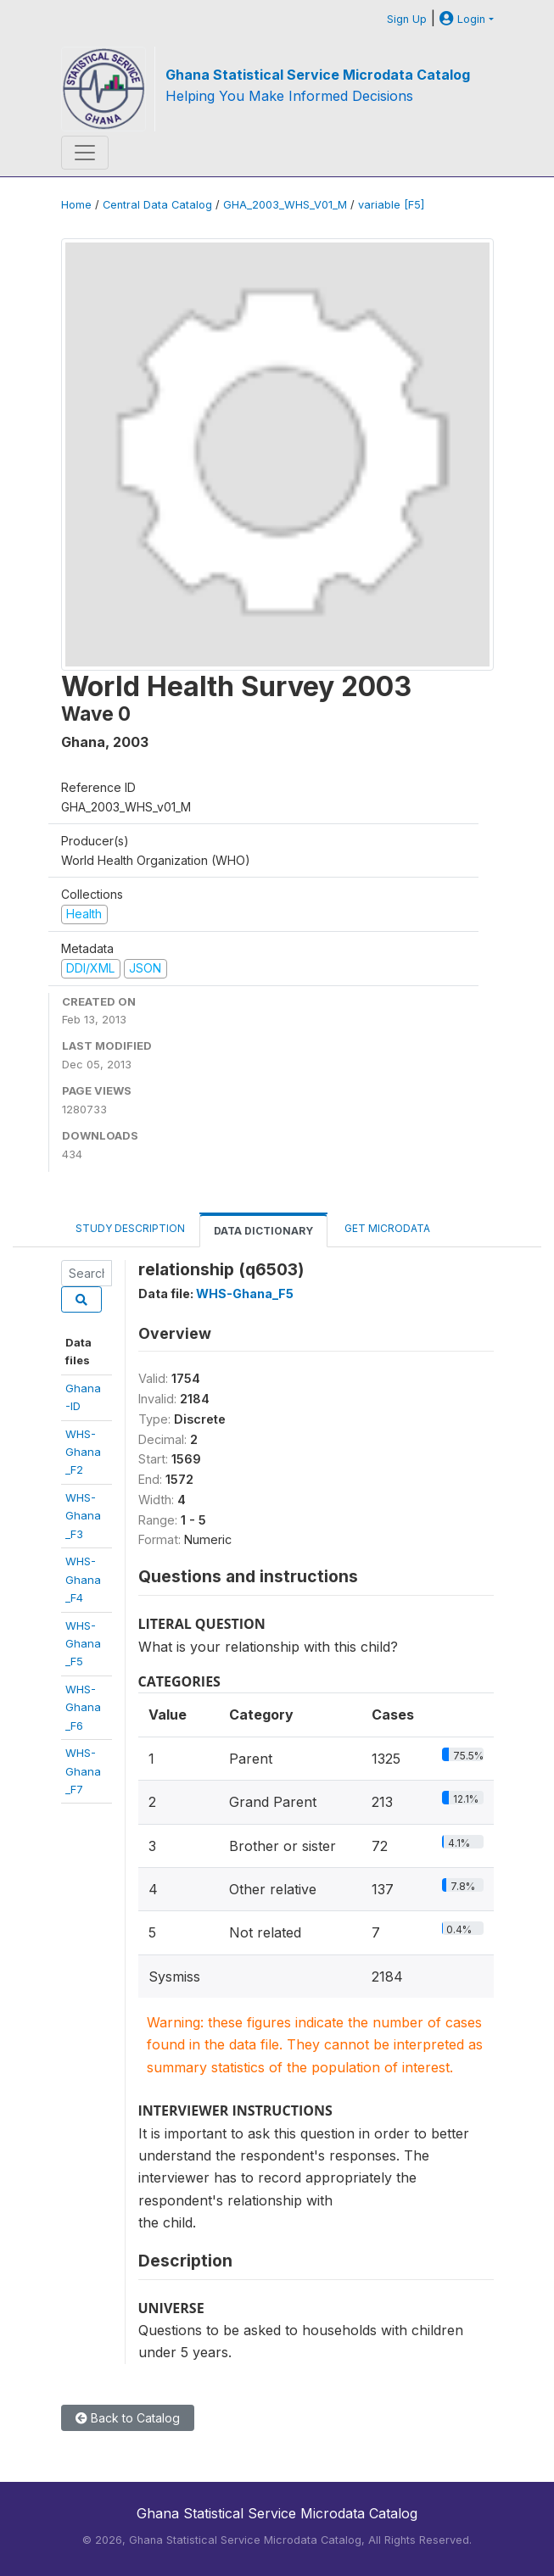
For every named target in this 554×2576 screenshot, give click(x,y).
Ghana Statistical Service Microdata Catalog (317, 74)
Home (76, 204)
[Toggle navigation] (85, 153)
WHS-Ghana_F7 (83, 1771)
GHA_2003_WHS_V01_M (285, 204)
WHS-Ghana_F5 (83, 1644)
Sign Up (407, 19)
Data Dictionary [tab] (263, 1230)
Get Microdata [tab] (386, 1228)
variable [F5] (391, 204)
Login (462, 19)
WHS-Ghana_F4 (83, 1579)
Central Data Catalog (157, 204)
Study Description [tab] (130, 1228)
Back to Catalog (128, 2418)
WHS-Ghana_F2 (83, 1452)
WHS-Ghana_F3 (83, 1516)
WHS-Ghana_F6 (83, 1707)
